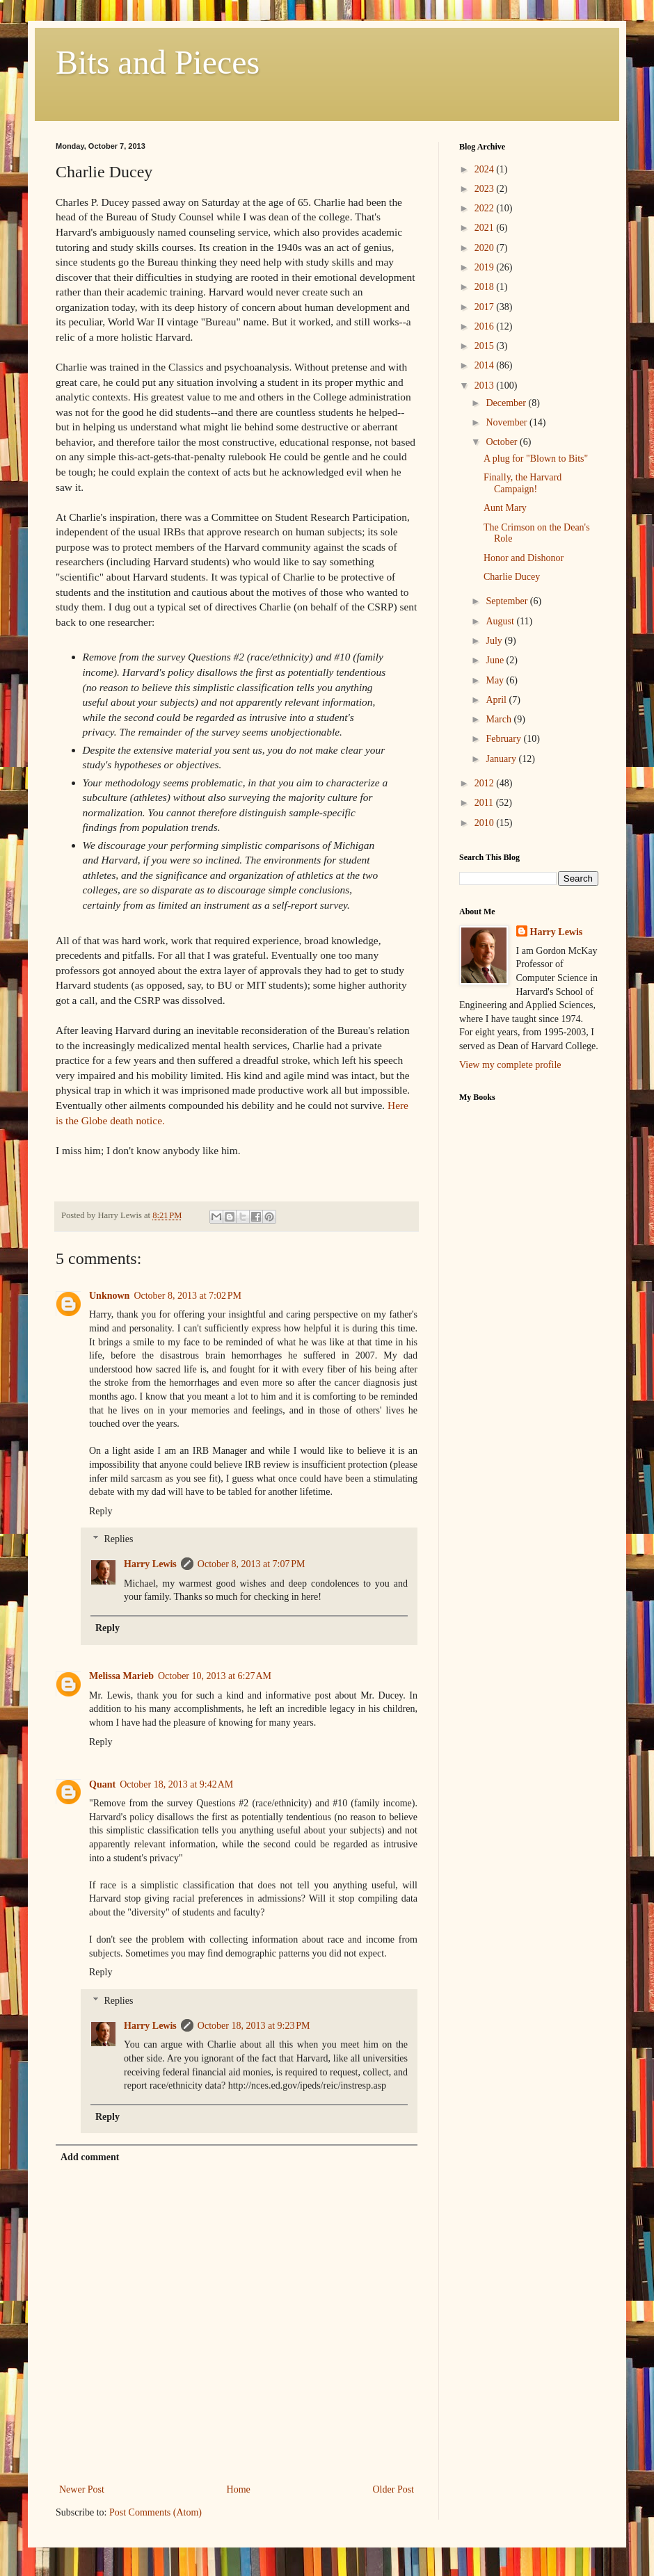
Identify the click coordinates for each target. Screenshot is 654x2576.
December (507, 403)
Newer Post (81, 2489)
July (495, 640)
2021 (485, 227)
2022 (485, 208)
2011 (485, 802)
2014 (485, 365)
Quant (102, 1784)
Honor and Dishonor (524, 558)
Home (238, 2489)
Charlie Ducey (512, 577)
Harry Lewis (150, 1564)
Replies (118, 1539)
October (503, 442)
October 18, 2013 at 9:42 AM (176, 1784)
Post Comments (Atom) (155, 2512)
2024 (485, 169)
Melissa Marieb (121, 1676)
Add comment (90, 2157)
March (499, 719)
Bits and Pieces (158, 62)
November (507, 422)
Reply (100, 1511)
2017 (485, 307)
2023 (485, 189)
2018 (485, 287)
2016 (485, 326)
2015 (485, 346)
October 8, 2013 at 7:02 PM (187, 1295)
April (497, 700)
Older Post (394, 2489)
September (507, 601)
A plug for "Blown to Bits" (536, 458)
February (504, 739)
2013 (485, 385)
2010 (485, 823)
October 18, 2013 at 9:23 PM (254, 2025)
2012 (485, 783)
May (496, 680)
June (496, 660)
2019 (485, 267)
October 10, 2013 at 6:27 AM (214, 1676)
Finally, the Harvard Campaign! (522, 483)
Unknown (109, 1295)
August (501, 621)
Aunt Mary (505, 508)
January (502, 759)
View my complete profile (510, 1065)
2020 (485, 248)
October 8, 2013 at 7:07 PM (251, 1564)
